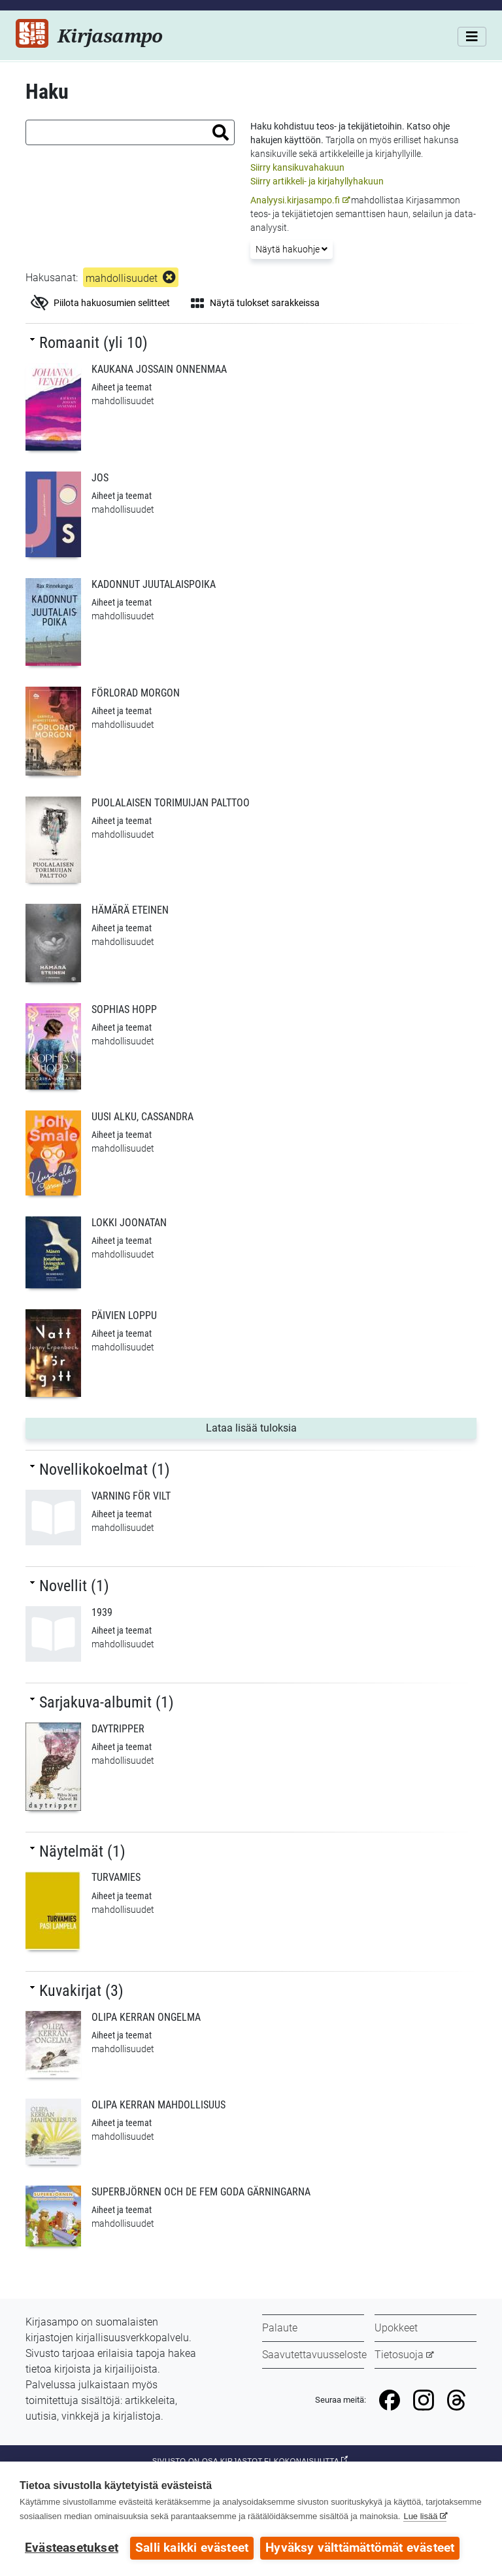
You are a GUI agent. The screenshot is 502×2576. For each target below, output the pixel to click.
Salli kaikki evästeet (191, 2548)
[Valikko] (472, 36)
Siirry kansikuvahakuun (297, 167)
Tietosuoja (399, 2354)
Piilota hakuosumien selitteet (100, 303)
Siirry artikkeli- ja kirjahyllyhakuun (317, 181)
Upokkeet (396, 2328)
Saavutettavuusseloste (314, 2354)
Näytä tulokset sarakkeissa (255, 303)
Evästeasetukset (71, 2548)
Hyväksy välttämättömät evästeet (359, 2548)
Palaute (279, 2328)
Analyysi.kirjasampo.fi (295, 200)
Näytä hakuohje (291, 249)
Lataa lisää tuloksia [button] (277, 1427)
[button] (220, 132)
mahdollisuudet (122, 278)
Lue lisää (420, 2516)
